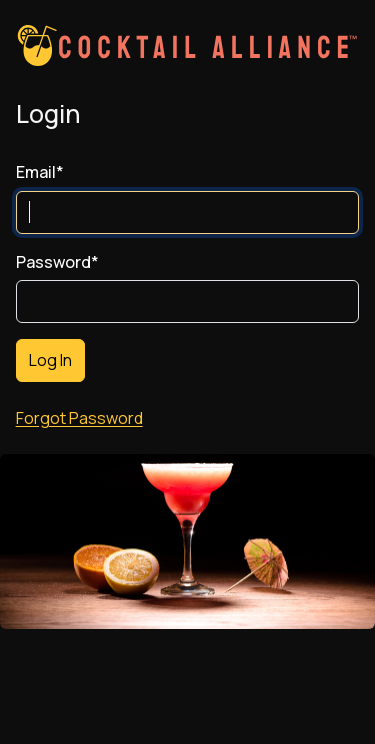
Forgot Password (79, 418)
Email (40, 172)
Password (57, 262)
